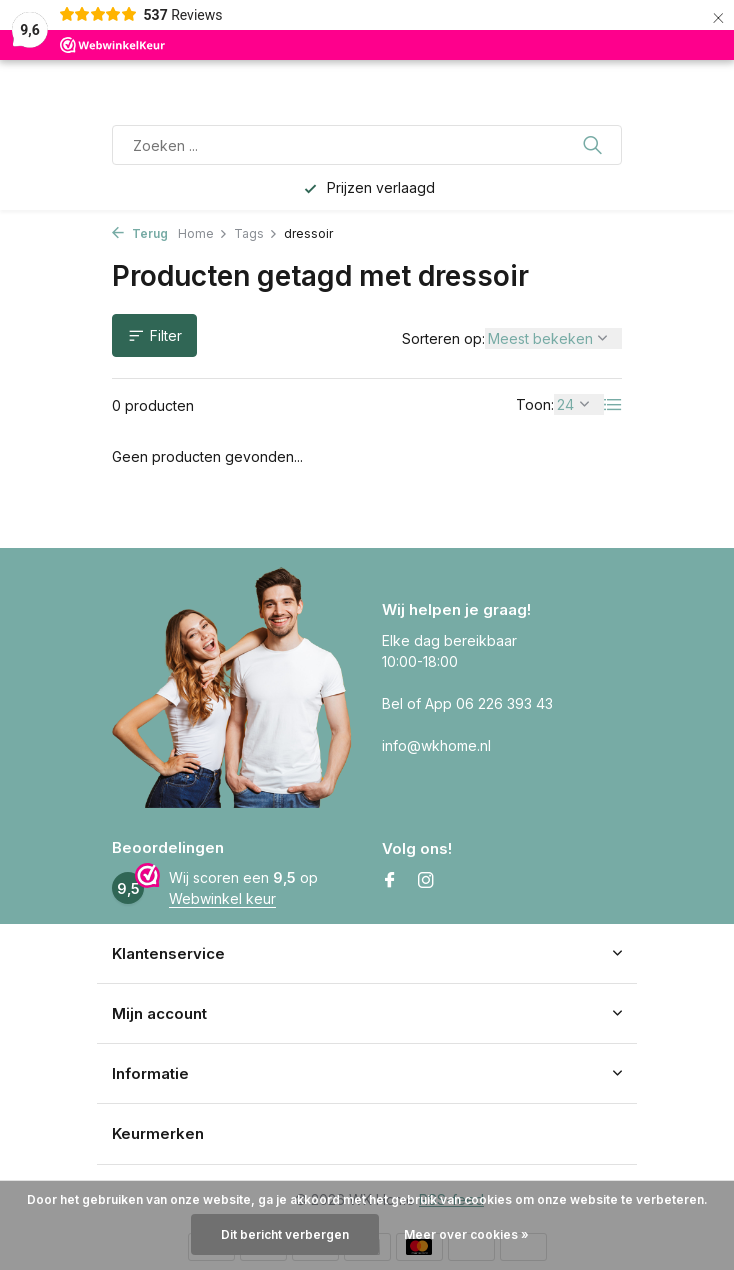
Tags (256, 233)
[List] (613, 405)
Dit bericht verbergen (285, 1234)
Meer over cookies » (466, 1234)
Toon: (535, 404)
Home (203, 233)
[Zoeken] (367, 145)
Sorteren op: (443, 338)
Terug (140, 233)
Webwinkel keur (222, 898)
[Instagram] (426, 881)
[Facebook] (390, 881)
